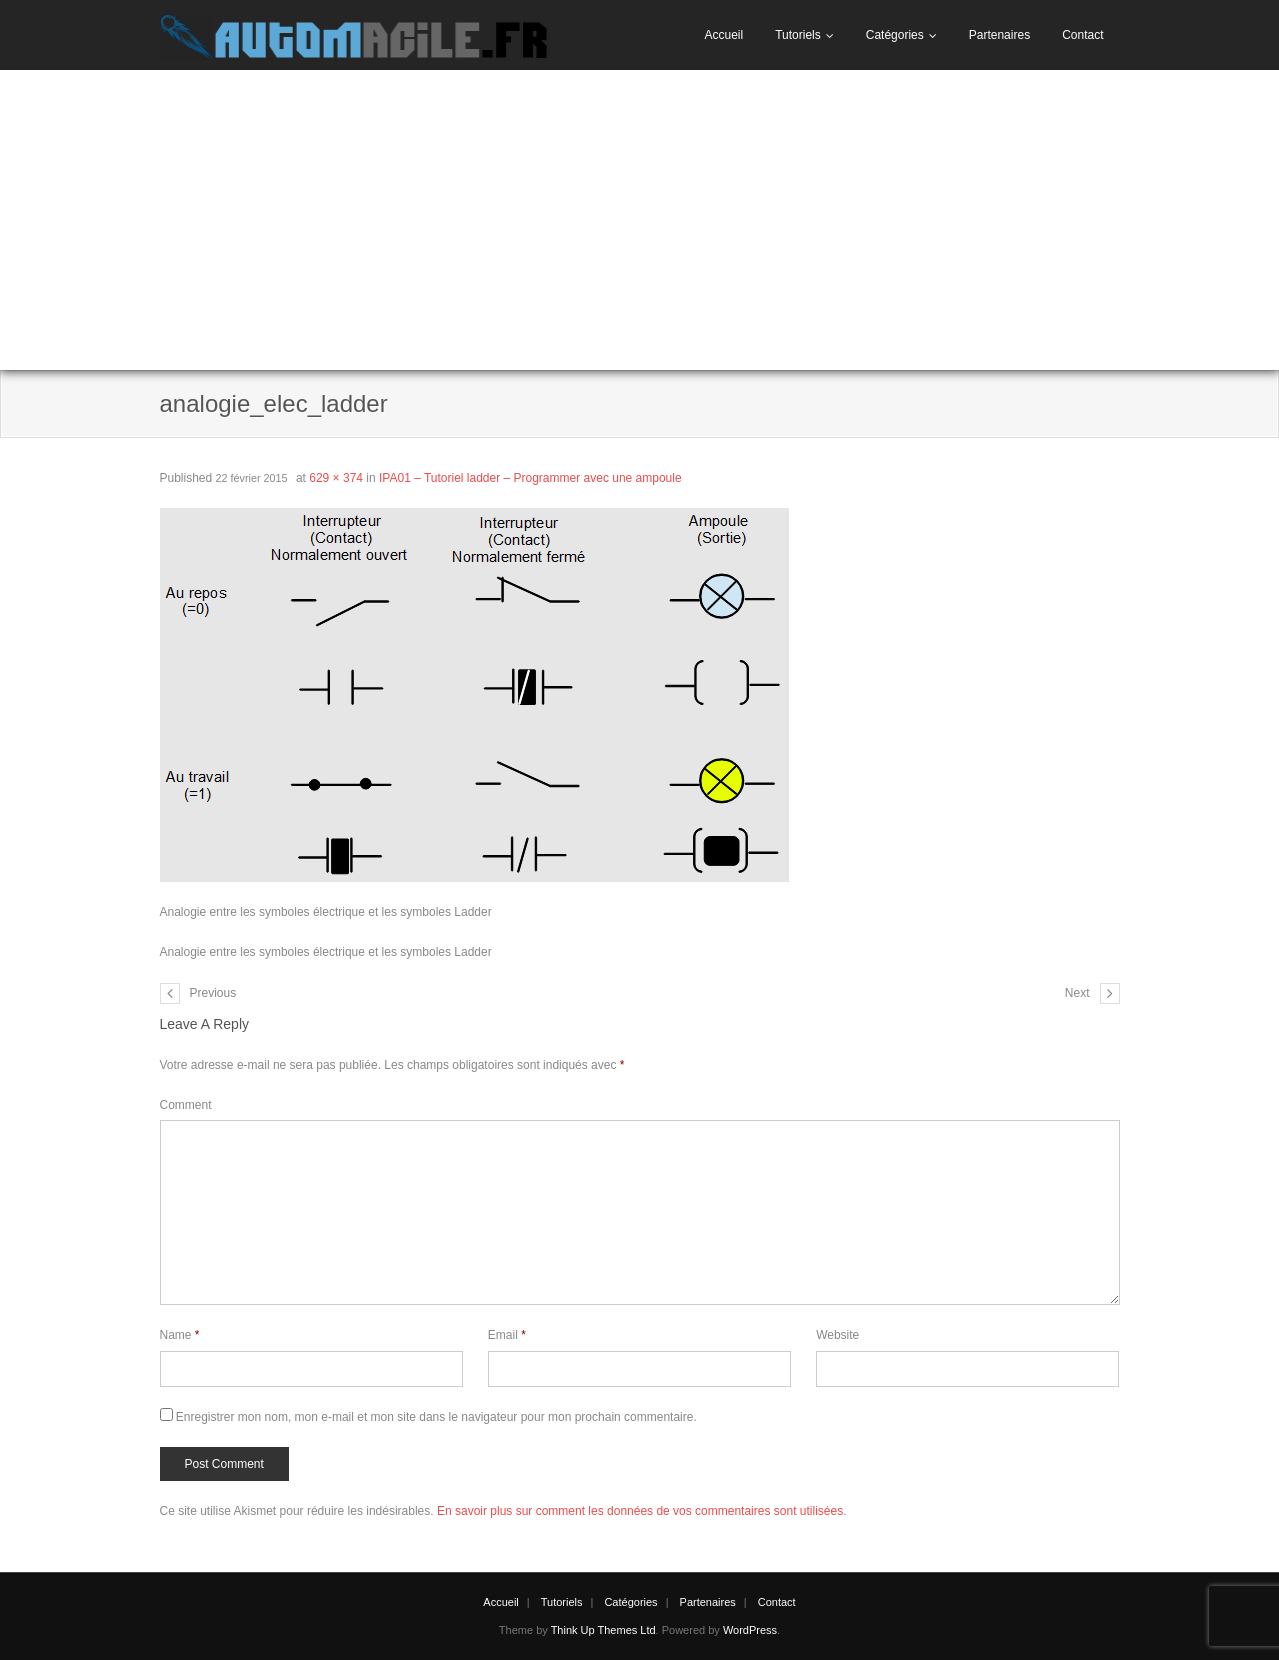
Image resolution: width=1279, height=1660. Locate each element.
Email (507, 1335)
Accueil (723, 35)
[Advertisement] (640, 220)
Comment (186, 1105)
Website (837, 1335)
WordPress (750, 1630)
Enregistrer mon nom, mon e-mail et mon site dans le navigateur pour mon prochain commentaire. (436, 1417)
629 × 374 (336, 478)
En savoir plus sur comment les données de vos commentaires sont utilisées (640, 1511)
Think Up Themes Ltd (603, 1630)
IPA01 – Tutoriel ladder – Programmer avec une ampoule (530, 478)
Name (180, 1335)
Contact (1082, 35)
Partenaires (999, 35)
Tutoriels (798, 35)
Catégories (895, 35)
